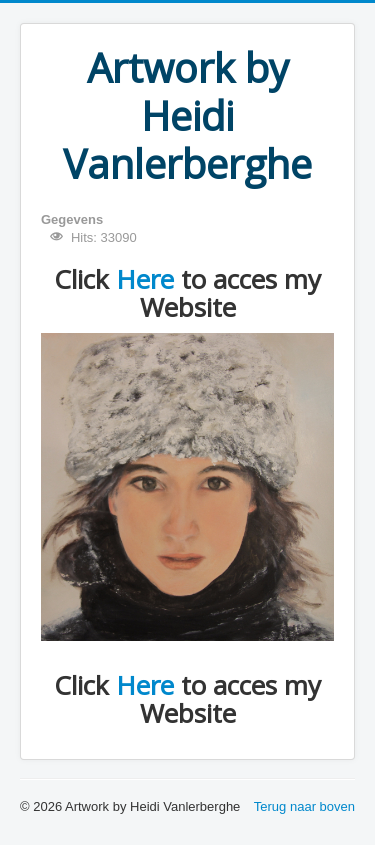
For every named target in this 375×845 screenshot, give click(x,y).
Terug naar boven (304, 806)
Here (145, 279)
